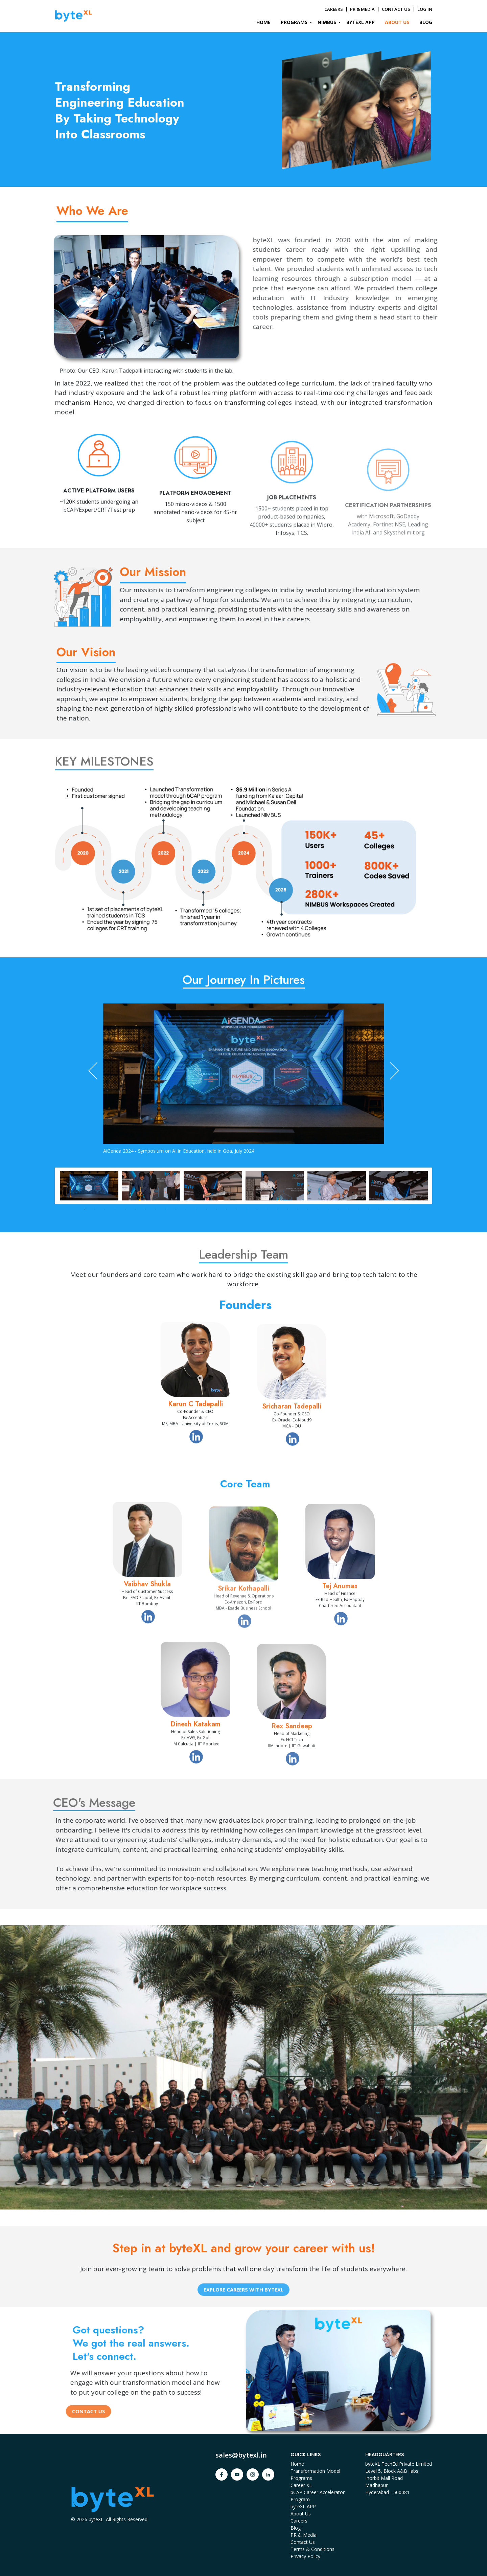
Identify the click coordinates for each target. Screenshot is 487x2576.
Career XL (301, 2485)
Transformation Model (315, 2471)
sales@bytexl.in (241, 2455)
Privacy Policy (305, 2556)
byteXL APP (303, 2506)
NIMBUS (327, 22)
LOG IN (424, 9)
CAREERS (333, 9)
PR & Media (304, 2535)
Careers (299, 2520)
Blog (296, 2528)
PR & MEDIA (362, 9)
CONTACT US (396, 9)
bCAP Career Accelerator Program (318, 2496)
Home (297, 2464)
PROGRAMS (294, 22)
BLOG (425, 22)
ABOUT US (397, 22)
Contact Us (303, 2542)
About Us (301, 2513)
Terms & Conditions (312, 2549)
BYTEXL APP (360, 22)
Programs (301, 2478)
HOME (263, 22)
